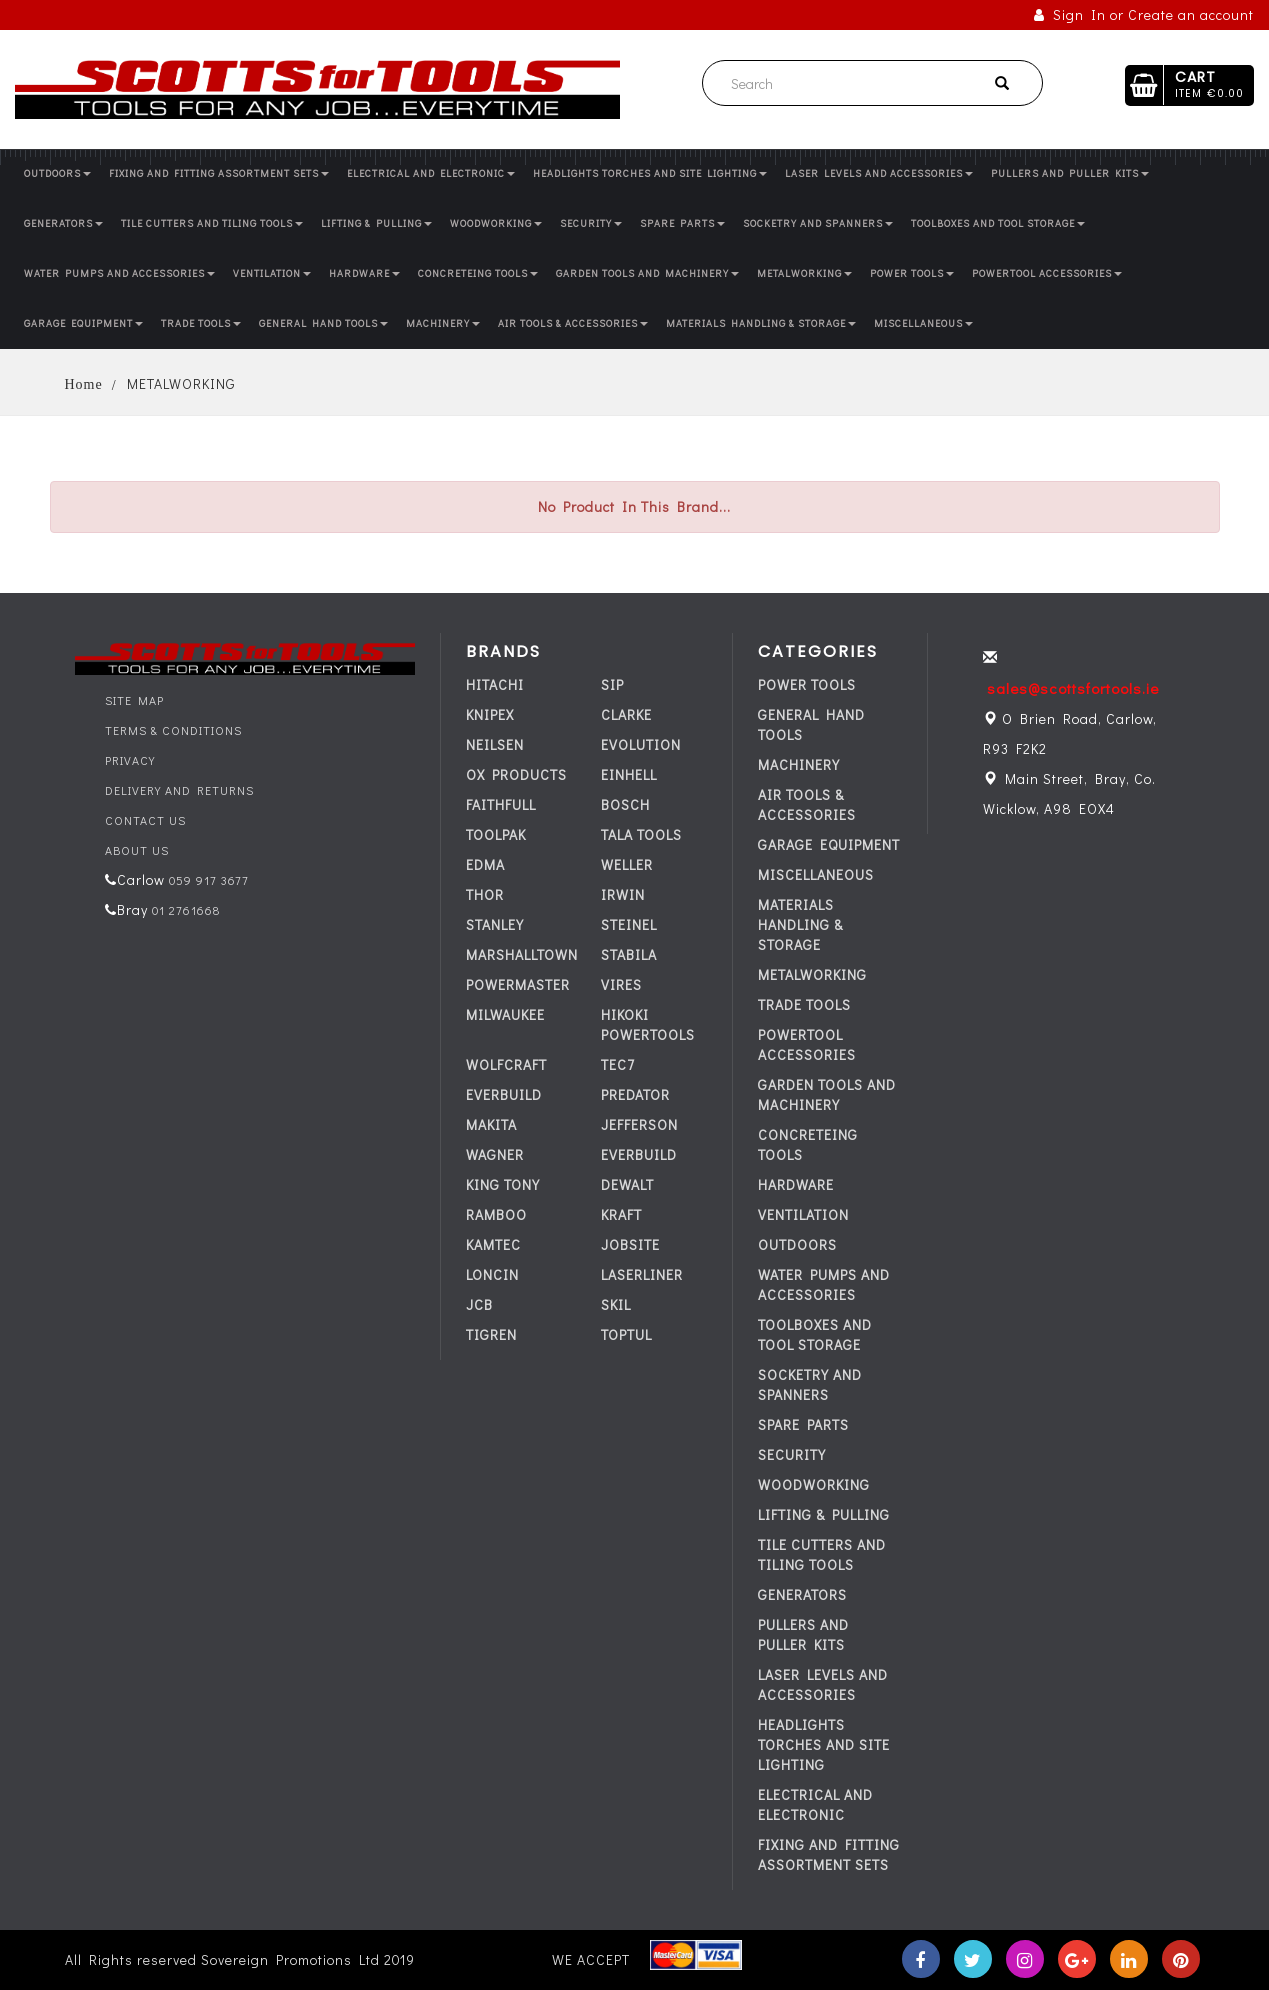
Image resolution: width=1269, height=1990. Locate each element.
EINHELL (629, 774)
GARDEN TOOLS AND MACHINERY (647, 273)
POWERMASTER (518, 984)
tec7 (618, 1064)
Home (84, 384)
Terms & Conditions (173, 730)
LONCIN (492, 1274)
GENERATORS (63, 223)
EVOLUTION (641, 744)
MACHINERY (443, 323)
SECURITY (591, 223)
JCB (479, 1304)
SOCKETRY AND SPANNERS (818, 223)
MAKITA (491, 1124)
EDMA (485, 864)
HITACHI (495, 684)
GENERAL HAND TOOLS (323, 323)
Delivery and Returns (179, 790)
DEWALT (627, 1184)
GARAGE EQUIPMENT (83, 323)
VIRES (621, 984)
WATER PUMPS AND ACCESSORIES (119, 273)
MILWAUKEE (505, 1014)
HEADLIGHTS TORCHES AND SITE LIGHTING (650, 173)
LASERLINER (642, 1274)
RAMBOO (496, 1214)
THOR (485, 894)
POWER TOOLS (912, 273)
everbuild (504, 1094)
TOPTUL (626, 1334)
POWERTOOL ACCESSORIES (1047, 273)
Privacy (130, 760)
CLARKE (626, 714)
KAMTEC (493, 1244)
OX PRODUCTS (516, 774)
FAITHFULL (501, 804)
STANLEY (495, 924)
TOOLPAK (496, 834)
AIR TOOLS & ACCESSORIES (573, 323)
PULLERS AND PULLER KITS (1070, 173)
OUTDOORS (57, 173)
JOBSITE (630, 1244)
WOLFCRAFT (506, 1064)
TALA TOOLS (641, 834)
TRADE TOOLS (201, 323)
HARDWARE (364, 273)
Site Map (134, 700)
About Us (137, 850)
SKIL (616, 1304)
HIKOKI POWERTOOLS (648, 1024)
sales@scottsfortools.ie (1073, 688)
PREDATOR (635, 1094)
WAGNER (495, 1154)
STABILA (629, 954)
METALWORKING (804, 273)
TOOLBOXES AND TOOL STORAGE (998, 223)
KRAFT (621, 1214)
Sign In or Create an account (1144, 14)
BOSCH (625, 804)
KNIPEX (490, 714)
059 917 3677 (207, 880)
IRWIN (623, 894)
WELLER (627, 864)
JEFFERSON (639, 1124)
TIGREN (491, 1334)
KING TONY (503, 1184)
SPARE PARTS (682, 223)
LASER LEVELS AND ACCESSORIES (879, 173)
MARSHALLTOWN (522, 954)
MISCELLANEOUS (923, 323)
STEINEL (629, 924)
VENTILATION (272, 273)
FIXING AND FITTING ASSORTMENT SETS (219, 173)
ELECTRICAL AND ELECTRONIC (431, 173)
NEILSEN (495, 744)
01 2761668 (184, 910)
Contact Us (145, 820)
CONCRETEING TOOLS (478, 273)
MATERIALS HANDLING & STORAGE (761, 323)
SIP (612, 684)
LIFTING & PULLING (376, 223)
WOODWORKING (496, 223)
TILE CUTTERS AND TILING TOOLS (212, 223)
